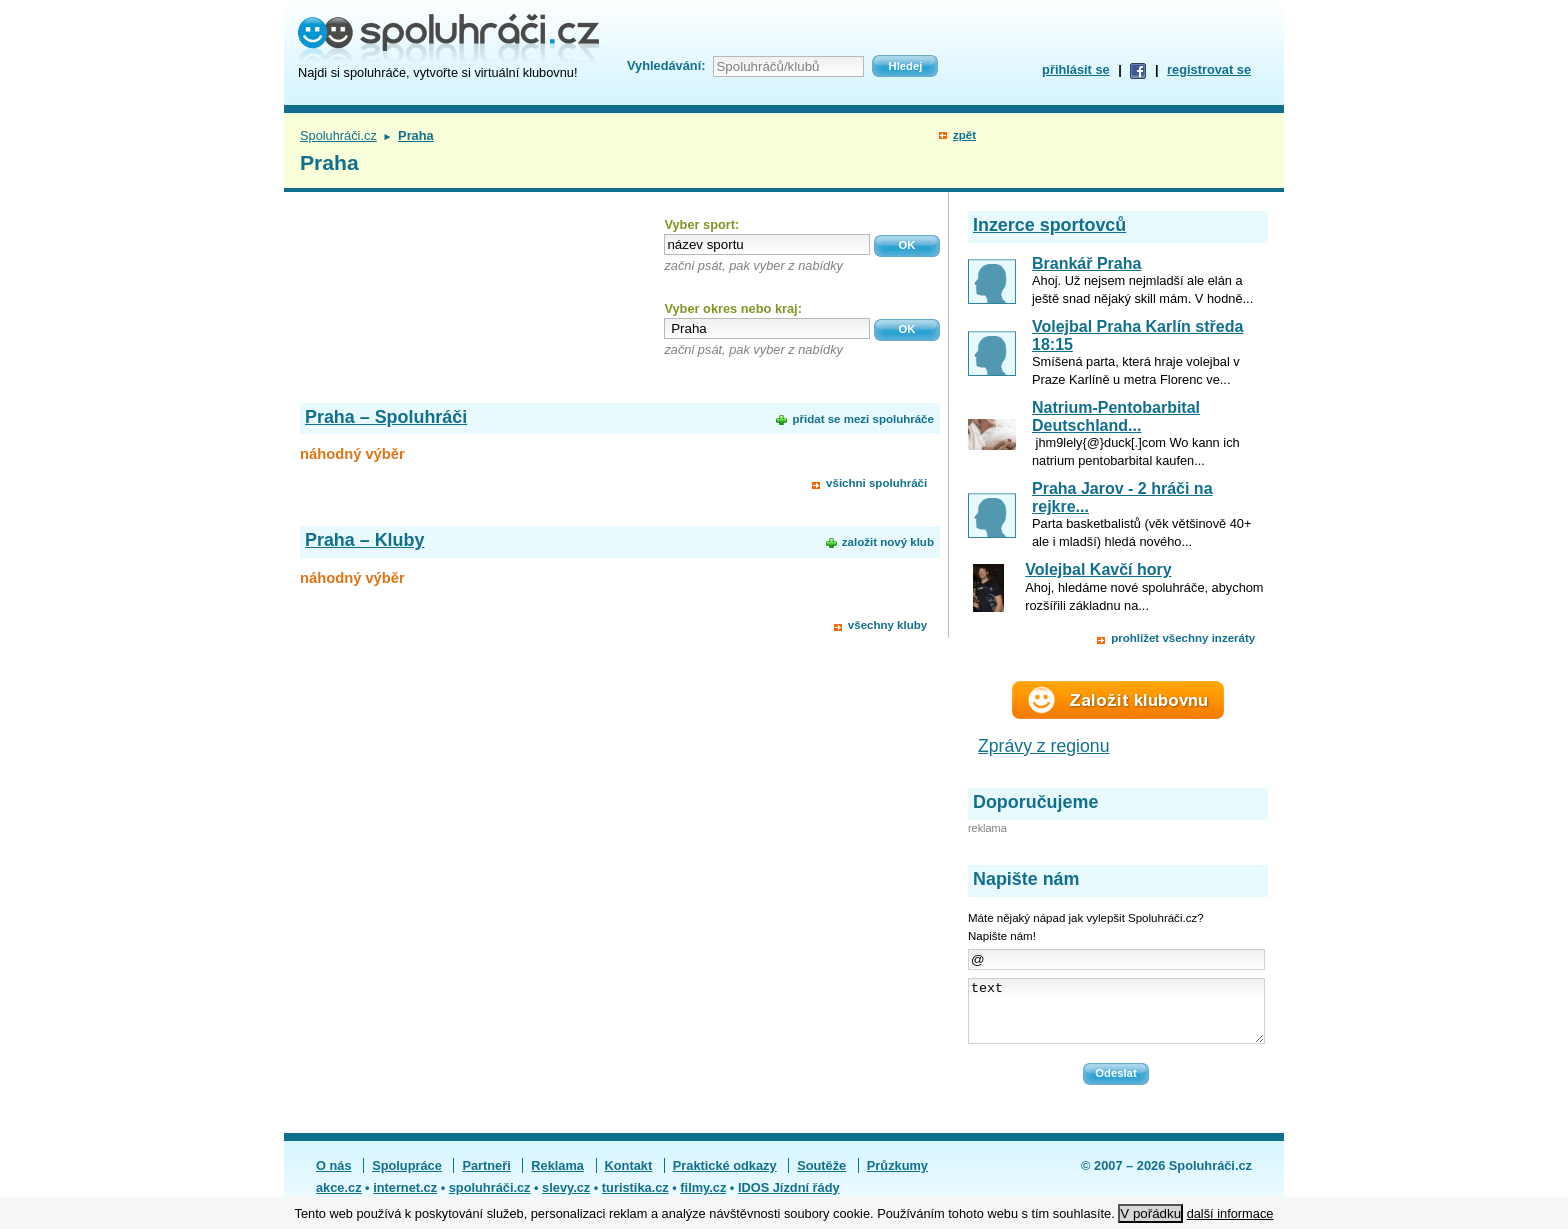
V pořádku (1150, 1213)
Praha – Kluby (364, 540)
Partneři (486, 1177)
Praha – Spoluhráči (386, 417)
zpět (964, 135)
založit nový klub (888, 542)
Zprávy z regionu (1044, 746)
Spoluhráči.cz (338, 135)
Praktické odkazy (725, 1177)
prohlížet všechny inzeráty (1183, 638)
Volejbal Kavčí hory (1098, 569)
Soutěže (821, 1177)
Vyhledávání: (666, 65)
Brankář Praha (1086, 263)
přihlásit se (1076, 69)
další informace (1230, 1213)
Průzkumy (897, 1177)
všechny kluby (887, 625)
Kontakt (629, 1177)
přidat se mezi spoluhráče (862, 419)
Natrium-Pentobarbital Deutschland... (1116, 416)
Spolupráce (407, 1177)
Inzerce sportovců (1049, 225)
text (1116, 1017)
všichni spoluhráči (876, 483)
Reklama (557, 1177)
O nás (334, 1177)
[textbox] (767, 244)
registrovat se (1209, 69)
